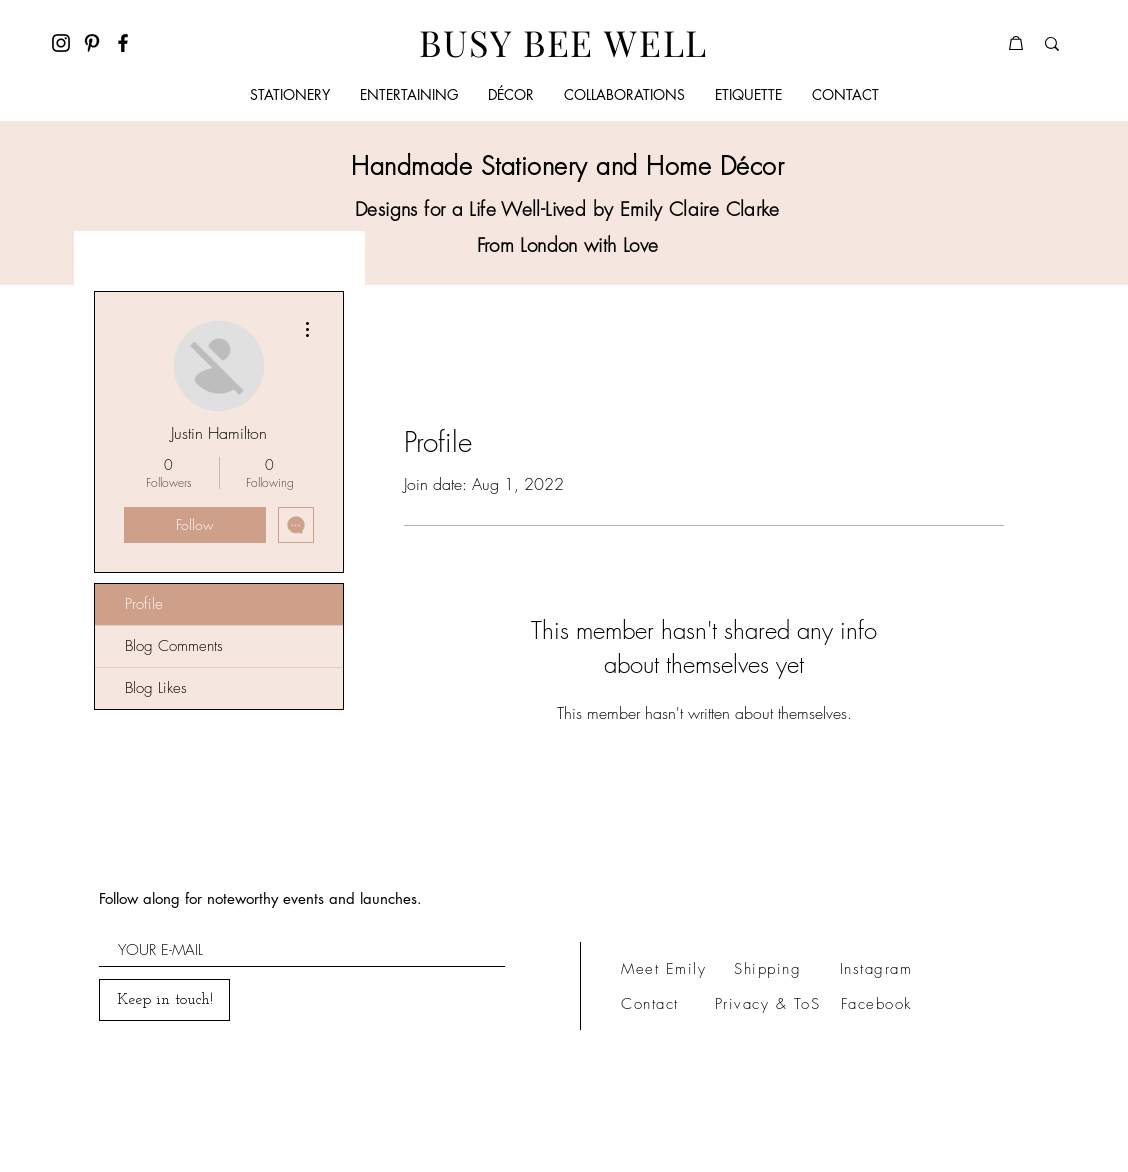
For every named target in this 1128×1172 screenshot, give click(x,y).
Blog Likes (156, 688)
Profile (144, 604)
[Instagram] (61, 43)
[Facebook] (123, 43)
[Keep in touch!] (164, 1000)
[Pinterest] (92, 43)
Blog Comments (174, 646)
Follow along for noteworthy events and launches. (260, 898)
